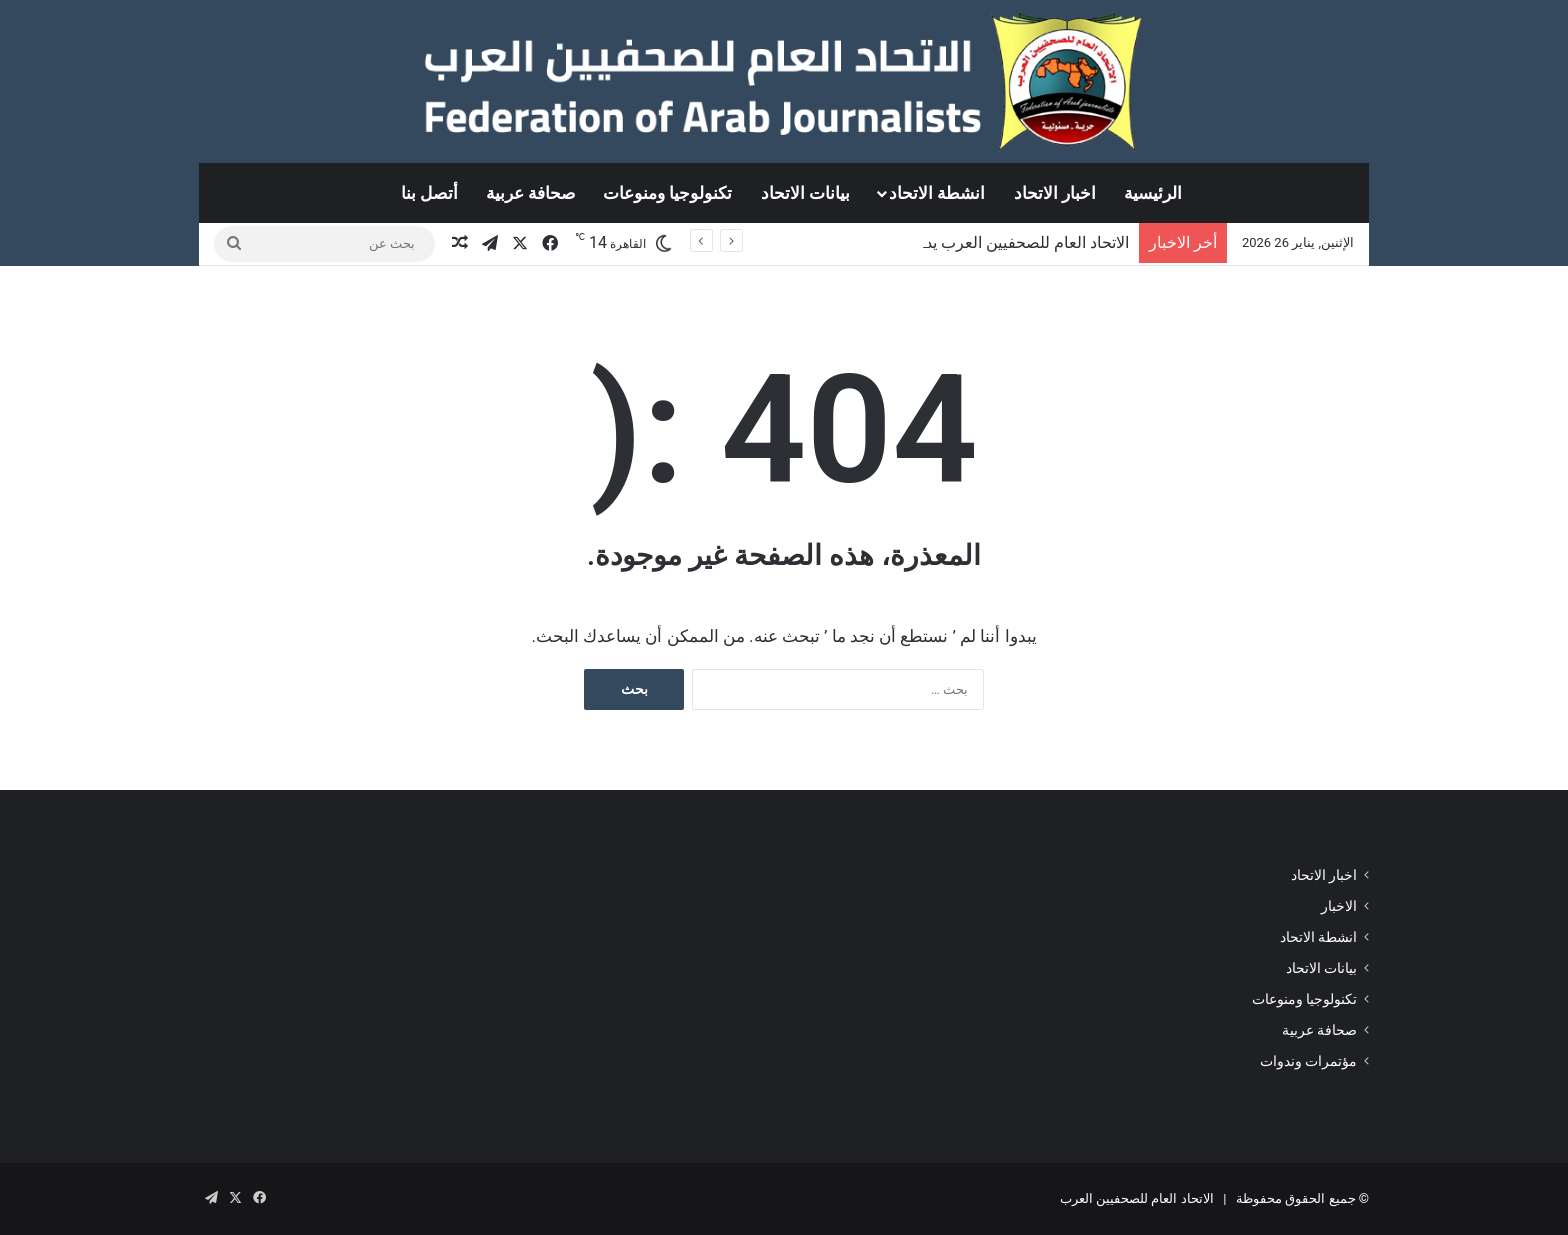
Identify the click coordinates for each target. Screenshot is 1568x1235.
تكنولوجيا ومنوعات (667, 193)
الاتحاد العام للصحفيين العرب (1137, 1198)
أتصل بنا (429, 193)
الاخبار (1339, 906)
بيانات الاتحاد (805, 193)
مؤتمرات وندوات (1308, 1061)
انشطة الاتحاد (937, 193)
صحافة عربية (530, 193)
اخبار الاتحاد (1055, 193)
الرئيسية (1153, 193)
